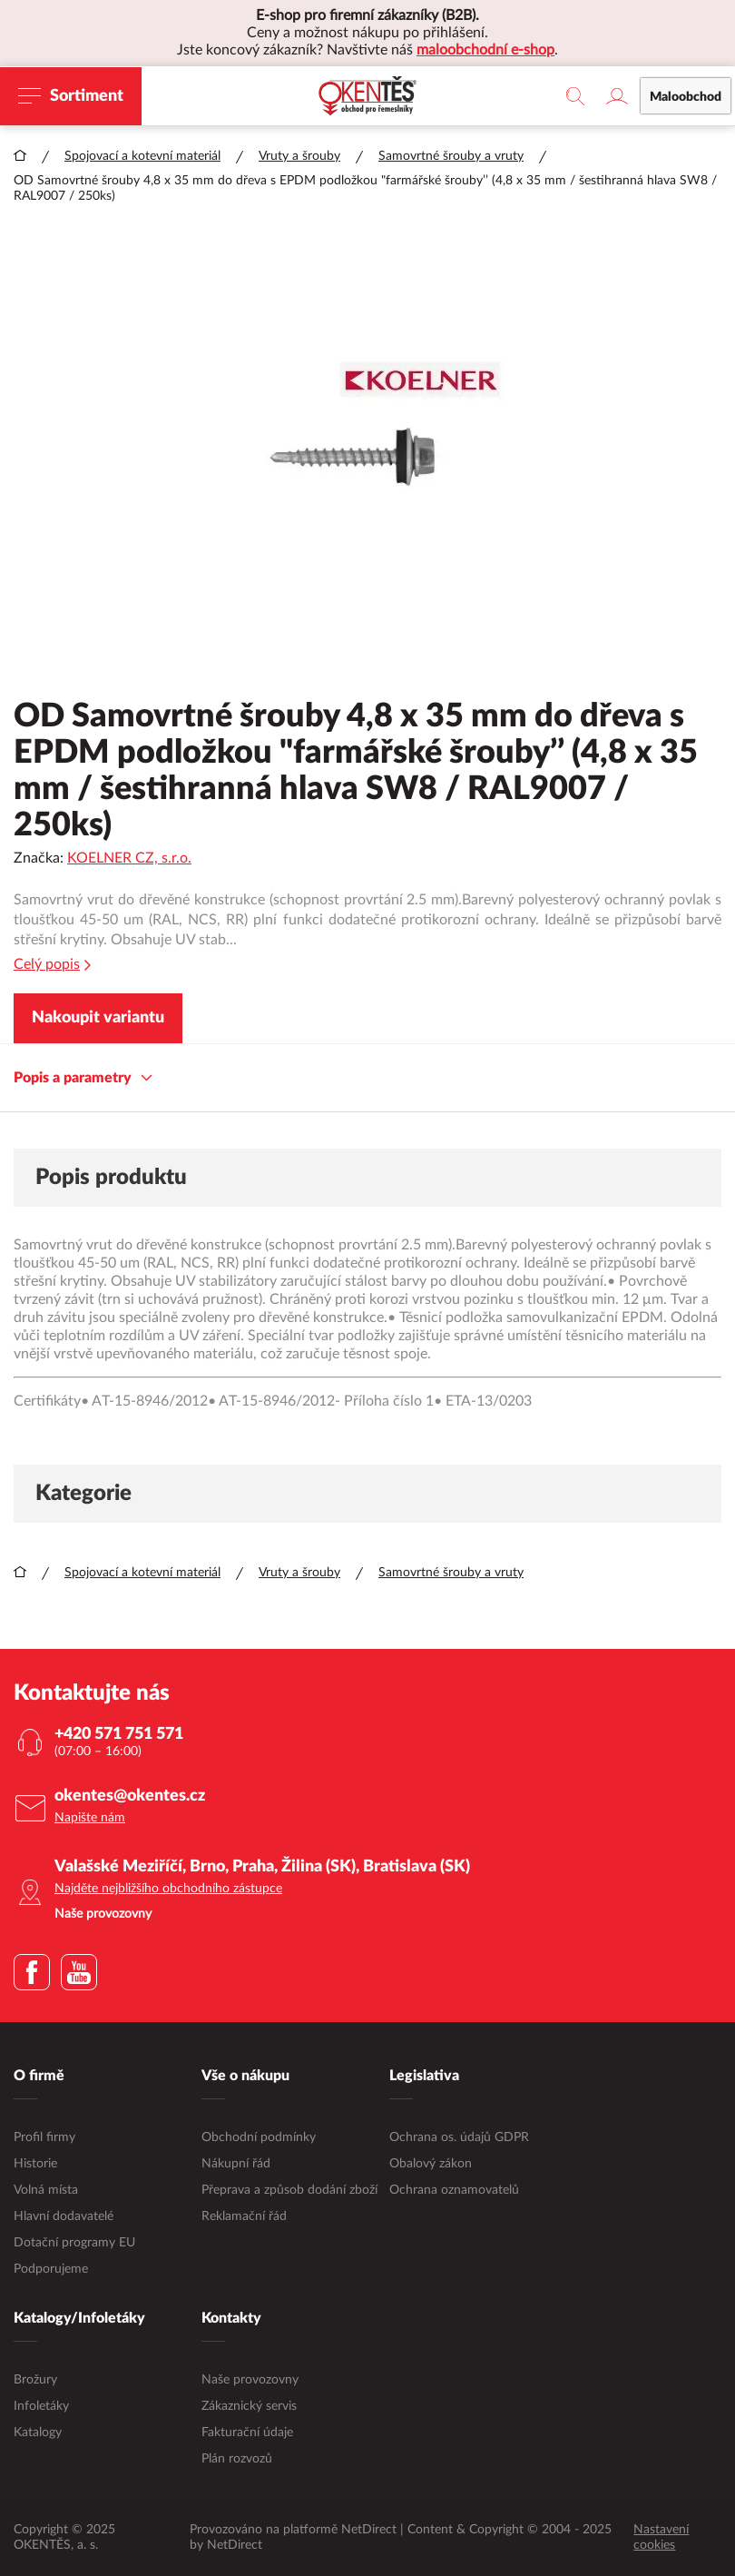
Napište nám (89, 1817)
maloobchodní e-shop (485, 50)
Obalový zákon (430, 2163)
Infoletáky (41, 2406)
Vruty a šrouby (299, 156)
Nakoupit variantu (98, 1018)
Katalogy (38, 2432)
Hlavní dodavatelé (63, 2216)
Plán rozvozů (236, 2459)
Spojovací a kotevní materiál (142, 156)
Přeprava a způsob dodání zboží (289, 2190)
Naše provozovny (250, 2380)
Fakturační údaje (247, 2432)
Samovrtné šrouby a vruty (451, 156)
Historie (35, 2163)
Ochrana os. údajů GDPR (459, 2137)
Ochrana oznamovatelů (454, 2190)
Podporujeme (51, 2269)
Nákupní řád (235, 2163)
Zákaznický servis (249, 2406)
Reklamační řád (244, 2216)
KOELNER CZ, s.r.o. (129, 858)
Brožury (35, 2380)
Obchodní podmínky (258, 2137)
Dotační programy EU (74, 2242)
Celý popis (52, 965)
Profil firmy (44, 2137)
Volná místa (46, 2190)
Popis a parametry (83, 1078)
